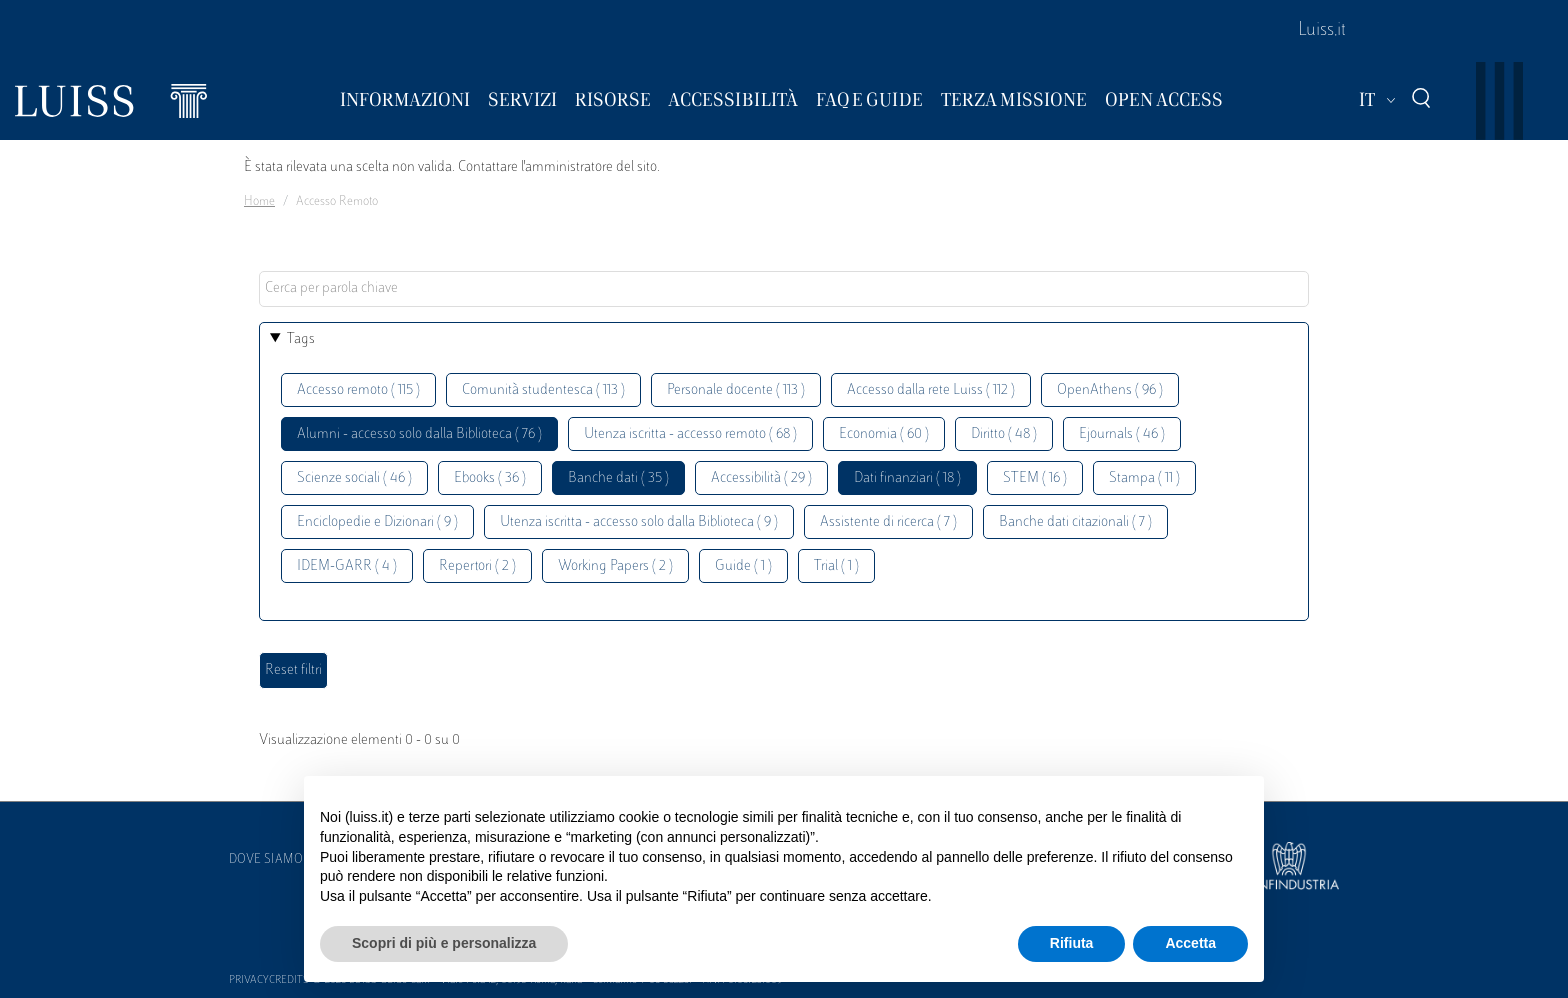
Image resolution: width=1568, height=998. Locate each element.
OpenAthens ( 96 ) (1110, 390)
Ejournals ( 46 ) (1122, 434)
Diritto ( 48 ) (1004, 434)
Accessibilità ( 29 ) (761, 478)
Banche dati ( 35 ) (618, 478)
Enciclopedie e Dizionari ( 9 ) (377, 522)
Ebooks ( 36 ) (490, 478)
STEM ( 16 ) (1035, 478)
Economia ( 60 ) (884, 434)
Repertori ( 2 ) (477, 566)
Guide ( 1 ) (743, 566)
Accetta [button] (1190, 943)
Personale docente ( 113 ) (736, 390)
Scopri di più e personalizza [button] (444, 943)
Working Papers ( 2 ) (615, 566)
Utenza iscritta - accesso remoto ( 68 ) (690, 434)
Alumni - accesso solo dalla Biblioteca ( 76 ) (419, 434)
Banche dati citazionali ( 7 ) (1075, 522)
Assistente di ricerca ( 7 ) (888, 522)
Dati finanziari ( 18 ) (907, 478)
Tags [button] (301, 339)
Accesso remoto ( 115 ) (358, 390)
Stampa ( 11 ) (1144, 478)
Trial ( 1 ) (836, 566)
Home (259, 202)
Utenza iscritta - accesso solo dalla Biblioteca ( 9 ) (639, 522)
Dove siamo (266, 860)
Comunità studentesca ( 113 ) (543, 390)
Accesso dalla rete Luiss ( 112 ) (931, 390)
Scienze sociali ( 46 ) (354, 478)
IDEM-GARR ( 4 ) (347, 566)
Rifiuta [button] (1072, 943)
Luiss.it (1322, 31)
